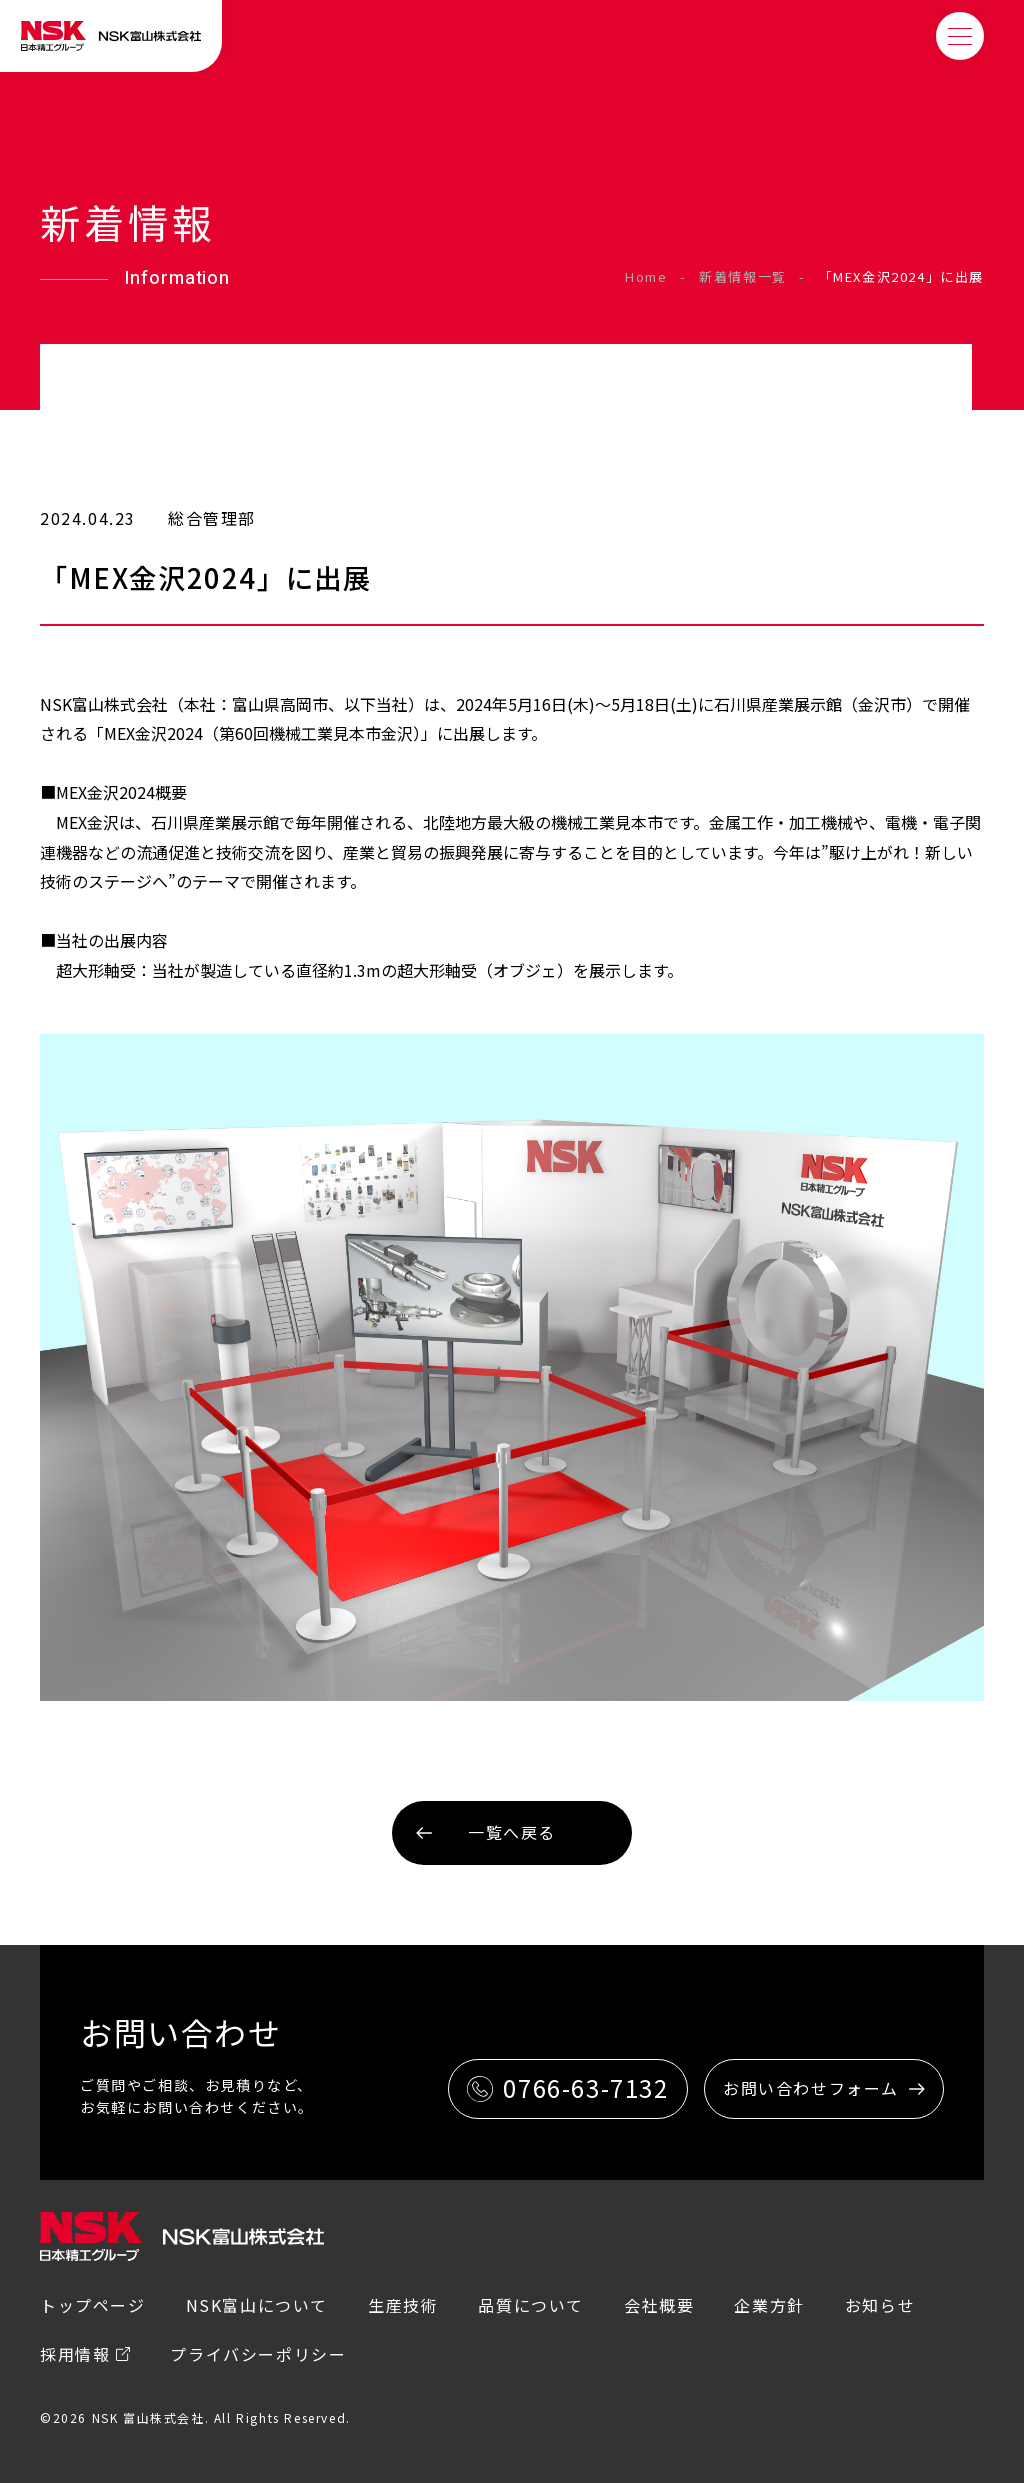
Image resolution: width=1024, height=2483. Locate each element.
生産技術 (403, 2305)
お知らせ (880, 2305)
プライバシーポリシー (258, 2354)
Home (646, 276)
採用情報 (75, 2354)
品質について (531, 2305)
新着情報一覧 (743, 276)
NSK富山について (257, 2305)
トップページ (93, 2305)
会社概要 (659, 2305)
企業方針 (769, 2305)
